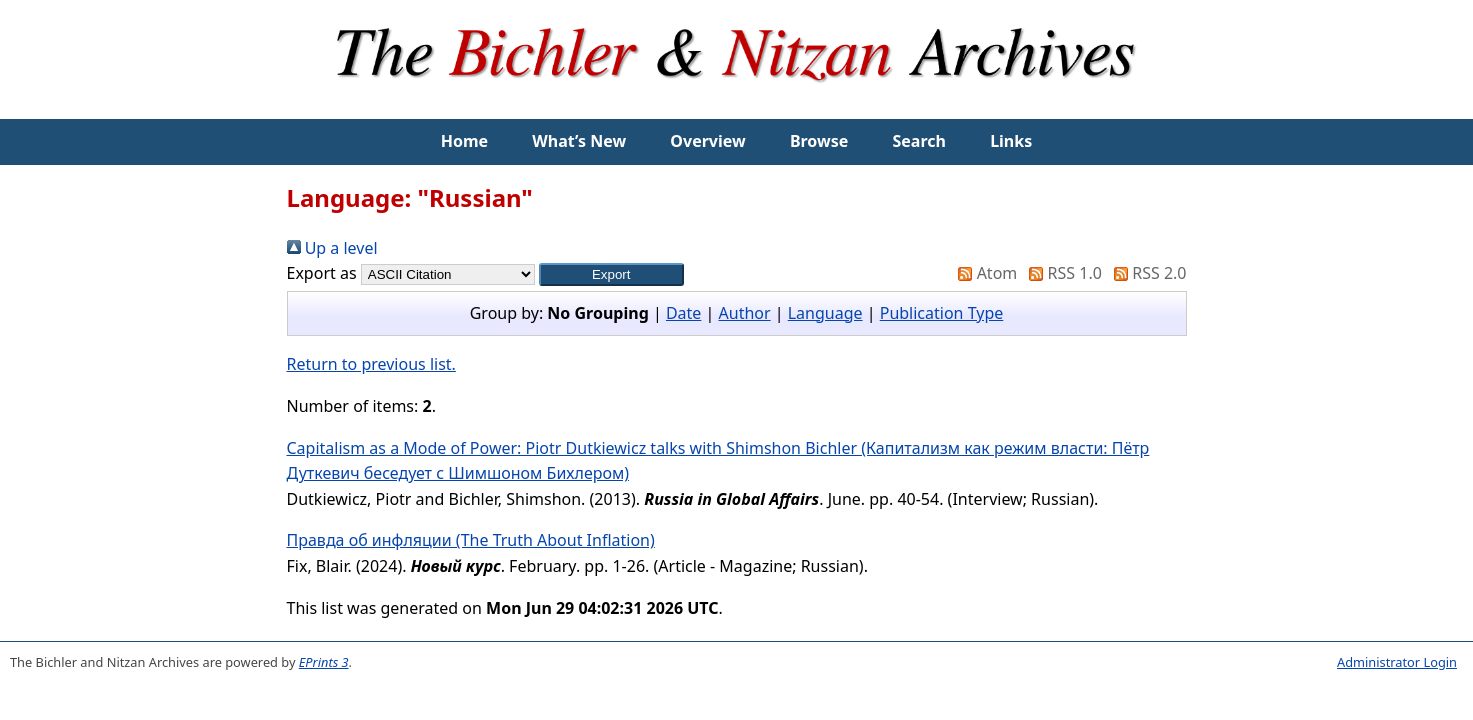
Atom (983, 273)
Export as (322, 273)
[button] (611, 274)
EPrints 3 (324, 662)
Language (825, 313)
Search (919, 141)
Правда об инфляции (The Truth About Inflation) (471, 540)
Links (1011, 141)
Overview (707, 141)
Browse (819, 141)
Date (683, 313)
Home (464, 141)
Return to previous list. (371, 364)
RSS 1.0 (1061, 273)
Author (745, 313)
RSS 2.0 (1146, 273)
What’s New (579, 141)
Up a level (332, 248)
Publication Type (942, 313)
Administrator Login (1397, 662)
